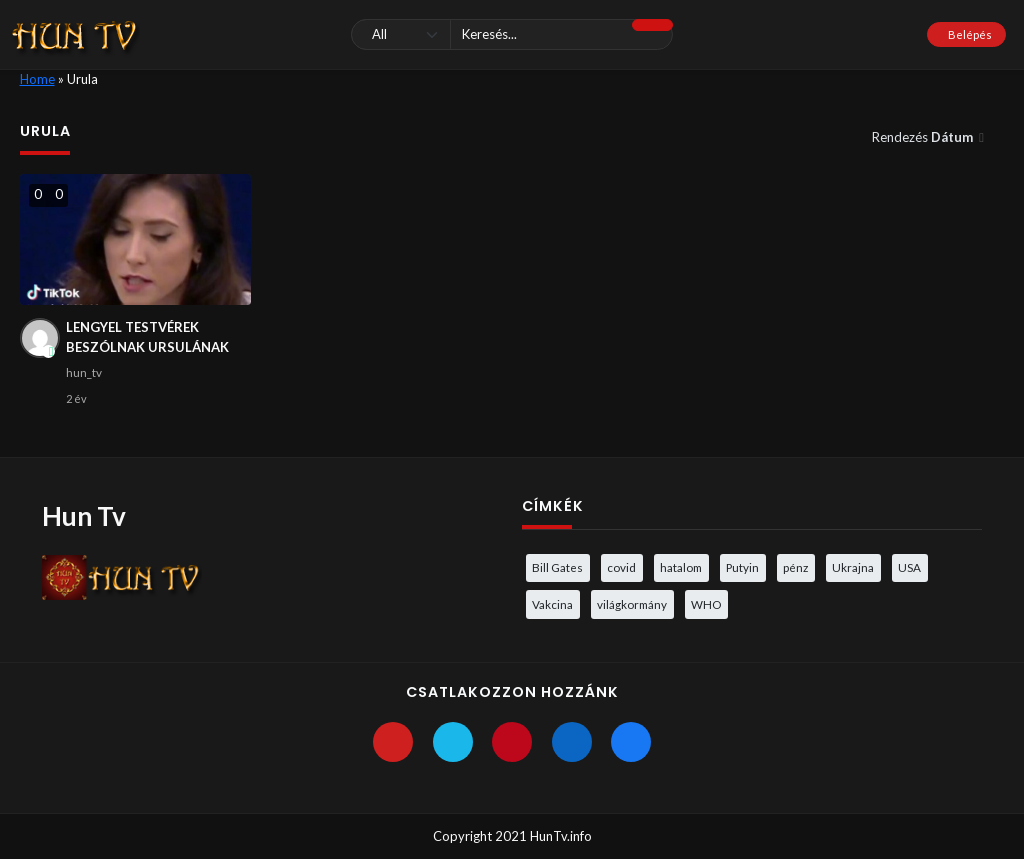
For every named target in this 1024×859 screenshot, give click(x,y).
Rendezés (924, 137)
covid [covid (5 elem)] (621, 567)
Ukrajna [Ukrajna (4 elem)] (853, 567)
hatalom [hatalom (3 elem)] (681, 567)
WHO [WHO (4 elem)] (706, 604)
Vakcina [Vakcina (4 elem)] (552, 604)
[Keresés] (512, 34)
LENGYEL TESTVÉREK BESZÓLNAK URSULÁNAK (147, 337)
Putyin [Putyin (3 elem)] (742, 567)
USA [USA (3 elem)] (909, 567)
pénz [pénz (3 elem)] (795, 567)
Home (37, 79)
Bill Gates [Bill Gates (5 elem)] (557, 567)
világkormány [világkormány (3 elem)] (632, 604)
